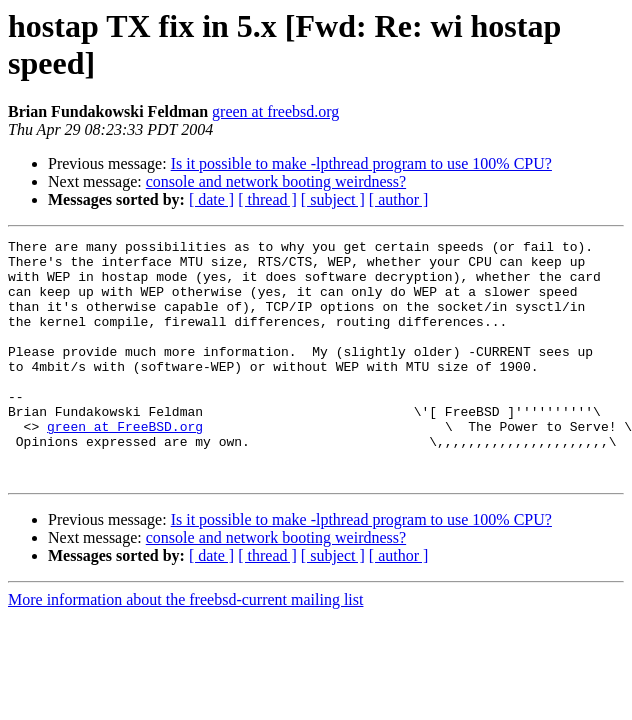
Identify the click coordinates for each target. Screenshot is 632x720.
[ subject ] (333, 199)
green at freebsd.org (275, 111)
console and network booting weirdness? (276, 181)
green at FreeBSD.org (125, 465)
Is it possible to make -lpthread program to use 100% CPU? (361, 163)
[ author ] (399, 199)
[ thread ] (267, 199)
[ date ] (211, 199)
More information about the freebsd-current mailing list (185, 647)
